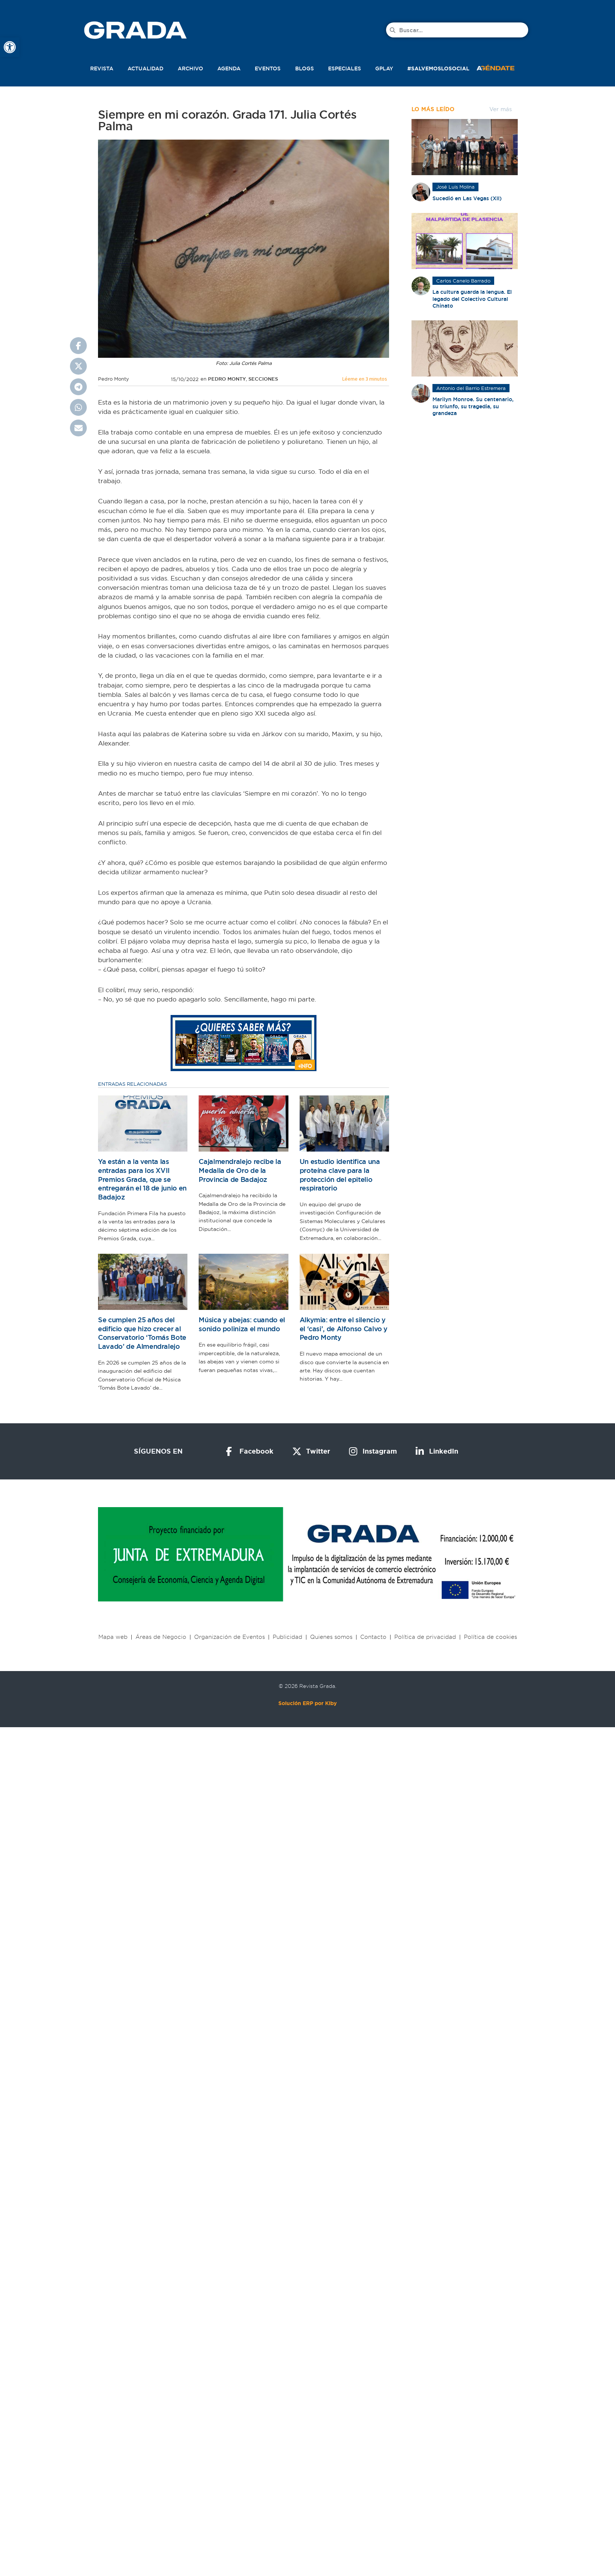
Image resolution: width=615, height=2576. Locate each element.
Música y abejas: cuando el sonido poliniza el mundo (242, 1324)
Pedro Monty (227, 379)
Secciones (263, 379)
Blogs (304, 68)
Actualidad (145, 68)
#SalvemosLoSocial (438, 68)
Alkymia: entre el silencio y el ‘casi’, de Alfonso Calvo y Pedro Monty (344, 1329)
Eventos (268, 68)
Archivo (190, 68)
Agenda (229, 68)
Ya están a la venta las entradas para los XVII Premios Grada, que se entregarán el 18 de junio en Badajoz (142, 1179)
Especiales (344, 68)
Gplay (384, 68)
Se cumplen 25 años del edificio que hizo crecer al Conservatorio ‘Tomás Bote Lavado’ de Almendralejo (142, 1333)
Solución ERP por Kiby (307, 1703)
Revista (101, 68)
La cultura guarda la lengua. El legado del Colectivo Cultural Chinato (472, 299)
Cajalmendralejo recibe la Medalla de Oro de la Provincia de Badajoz (240, 1170)
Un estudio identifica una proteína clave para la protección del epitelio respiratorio (340, 1174)
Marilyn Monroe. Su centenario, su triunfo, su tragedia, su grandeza (473, 406)
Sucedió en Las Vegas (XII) (467, 198)
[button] (503, 67)
